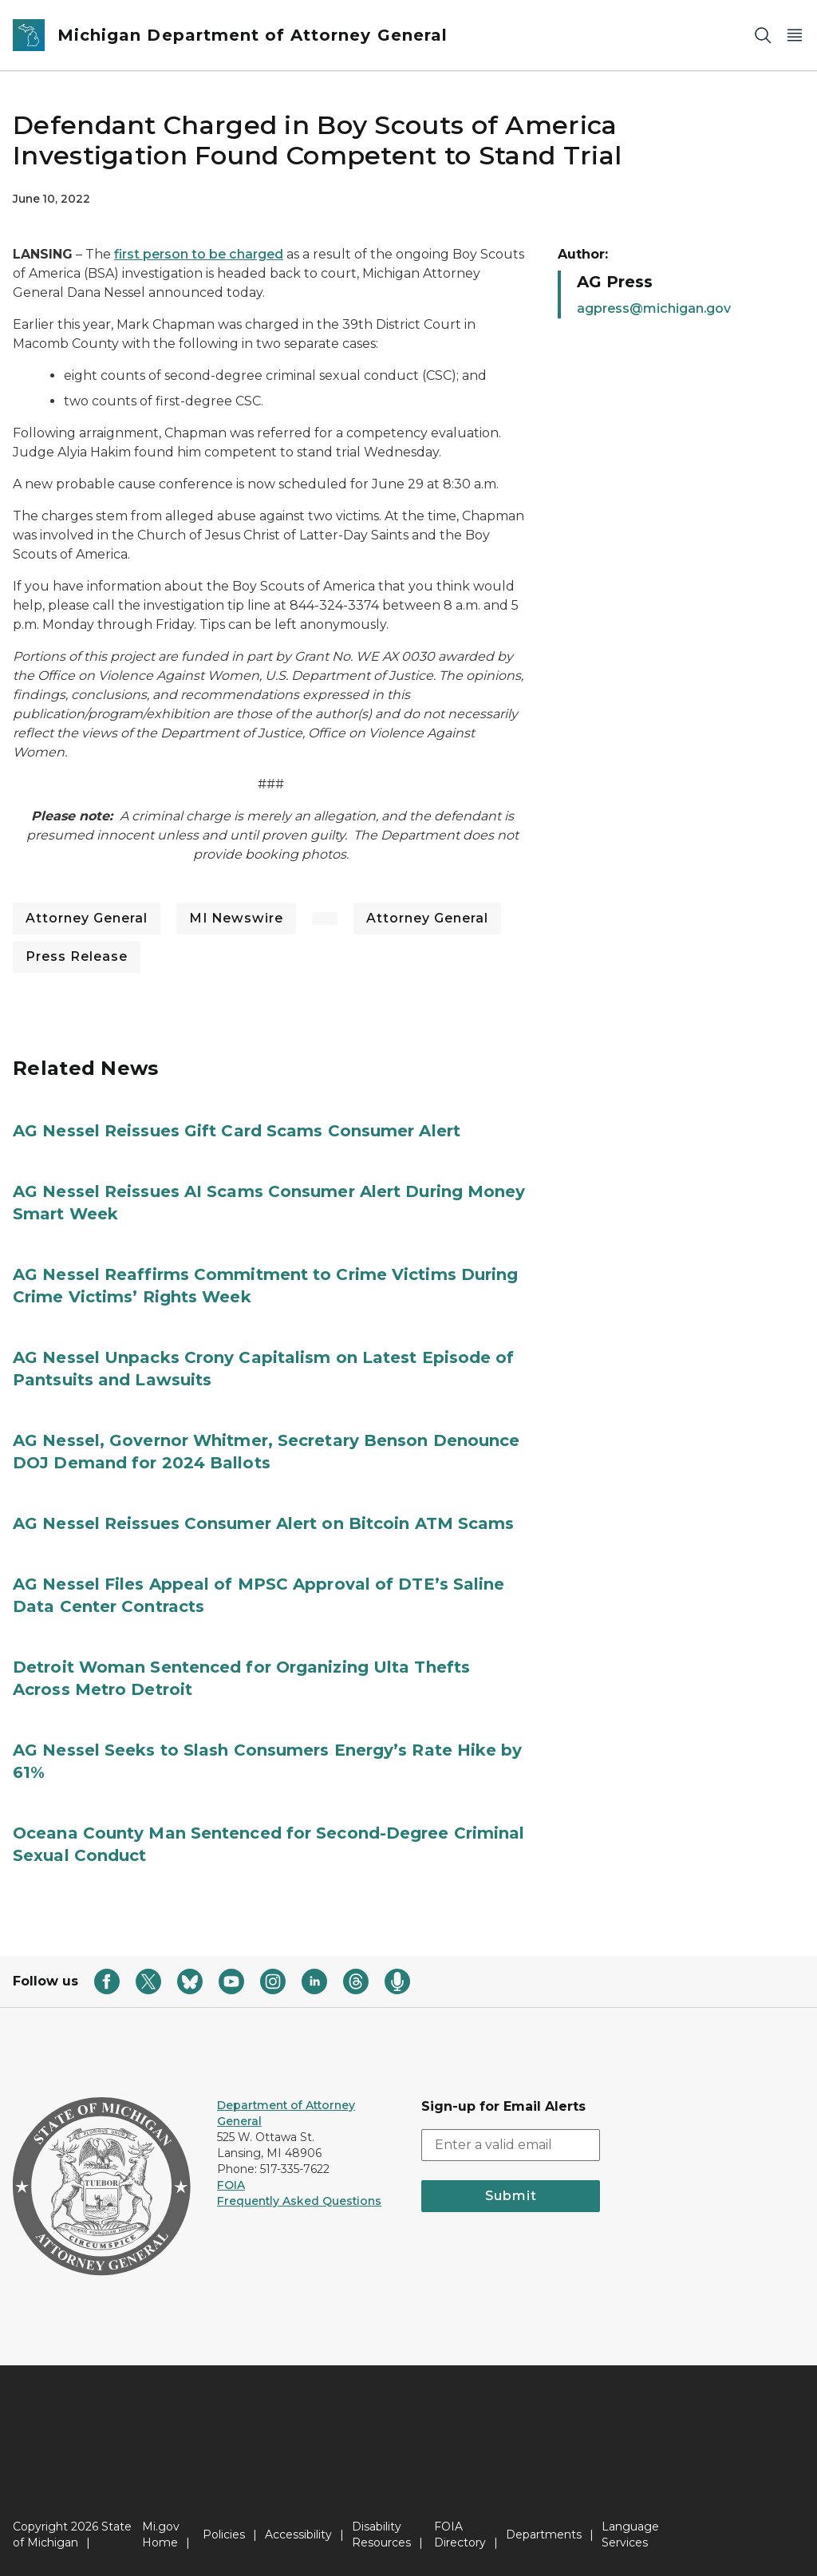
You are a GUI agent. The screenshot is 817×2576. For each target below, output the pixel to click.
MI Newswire (236, 918)
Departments (544, 2534)
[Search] (762, 35)
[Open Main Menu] (794, 35)
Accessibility (298, 2534)
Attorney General (87, 918)
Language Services (630, 2534)
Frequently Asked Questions (299, 2201)
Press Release (77, 956)
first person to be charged (198, 254)
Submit (511, 2195)
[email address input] (510, 2145)
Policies (224, 2534)
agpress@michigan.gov (654, 308)
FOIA (231, 2185)
